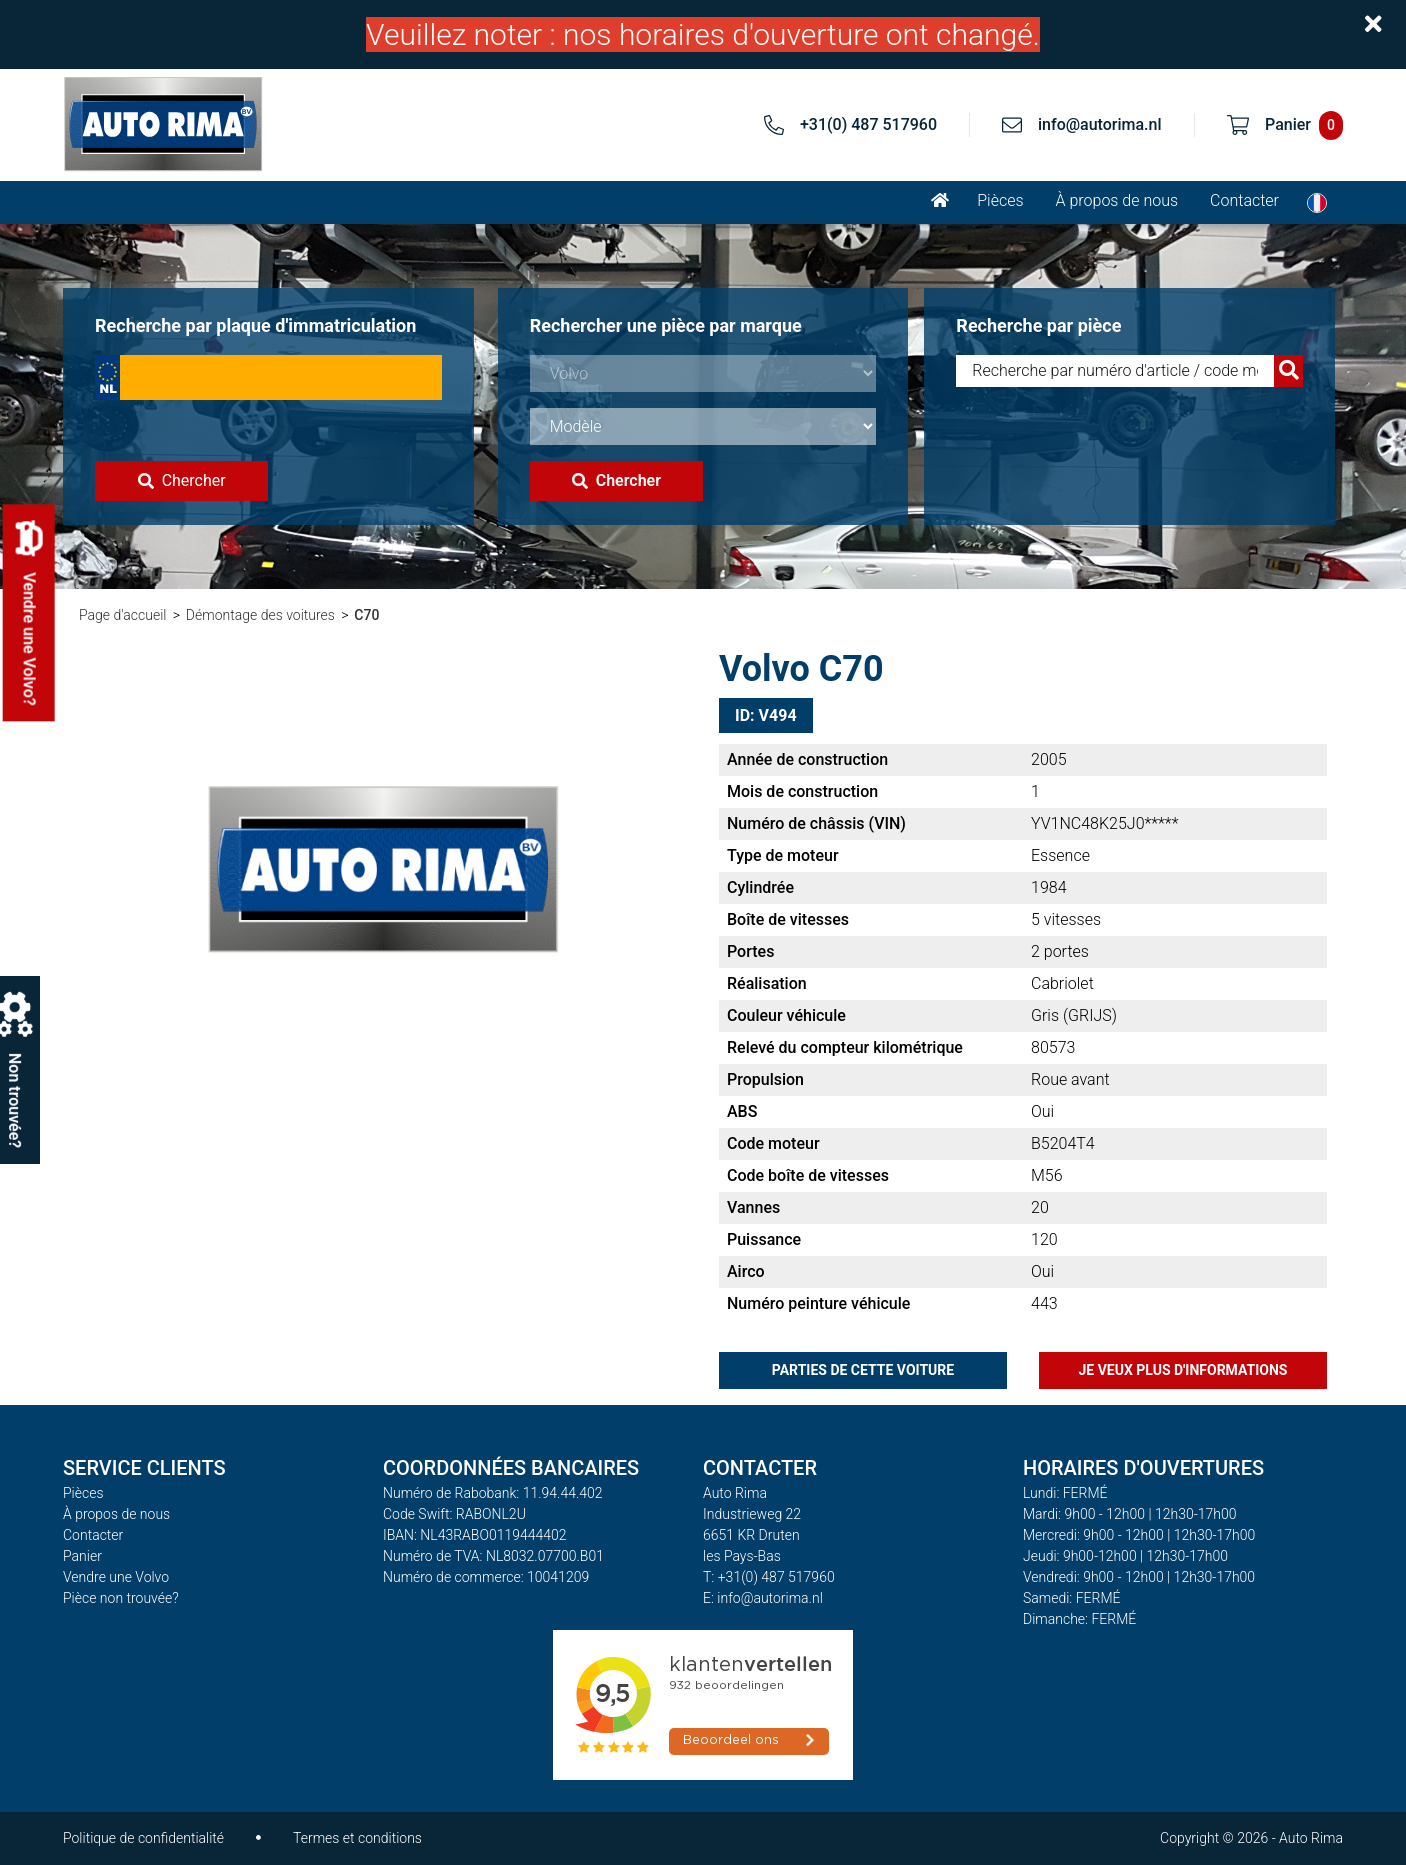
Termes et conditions (357, 1838)
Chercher (182, 480)
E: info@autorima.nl (763, 1598)
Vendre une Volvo (116, 1577)
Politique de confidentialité (143, 1838)
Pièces (1000, 200)
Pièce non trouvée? (121, 1598)
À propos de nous (1117, 200)
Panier (82, 1556)
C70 (366, 615)
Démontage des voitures (260, 615)
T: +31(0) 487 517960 (769, 1577)
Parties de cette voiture (863, 1370)
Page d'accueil (122, 615)
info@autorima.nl (1100, 124)
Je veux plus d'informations (1183, 1370)
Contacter (1244, 200)
